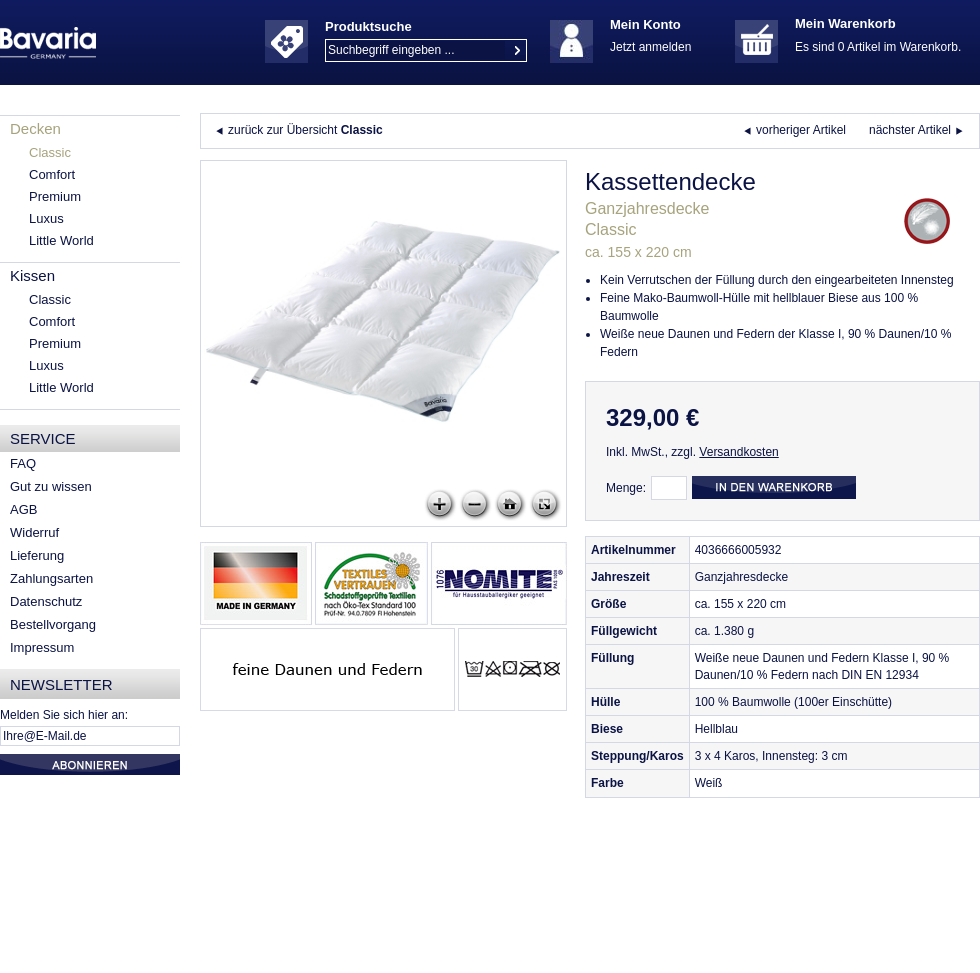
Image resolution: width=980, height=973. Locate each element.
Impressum (42, 647)
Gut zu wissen (51, 486)
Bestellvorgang (53, 624)
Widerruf (34, 532)
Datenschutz (46, 601)
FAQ (23, 463)
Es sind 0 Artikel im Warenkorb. (878, 47)
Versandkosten (738, 452)
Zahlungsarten (51, 578)
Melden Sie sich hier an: (64, 715)
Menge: (626, 488)
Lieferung (37, 555)
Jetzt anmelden (650, 47)
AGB (23, 509)
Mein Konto (645, 24)
